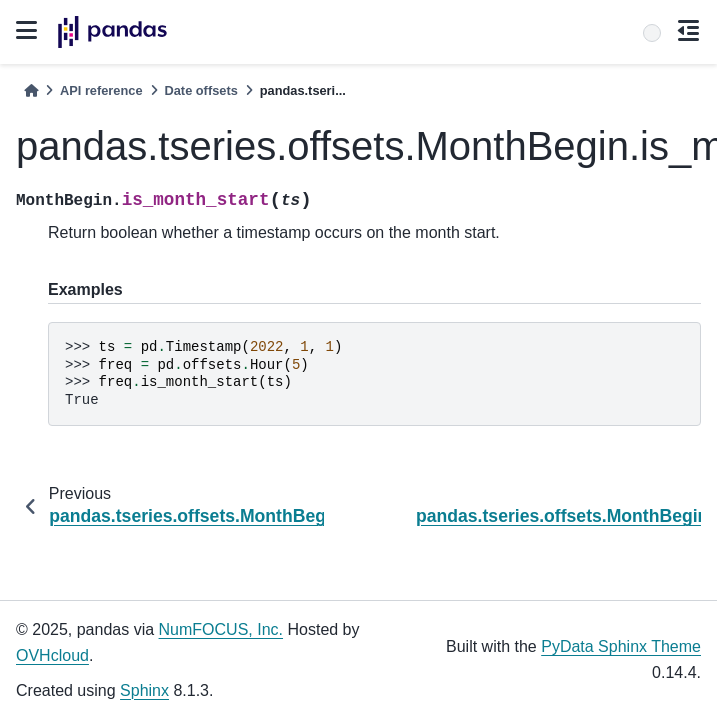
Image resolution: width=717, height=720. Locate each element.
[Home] (31, 90)
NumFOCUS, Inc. (221, 629)
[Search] (652, 33)
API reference (101, 90)
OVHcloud (52, 655)
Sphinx (144, 690)
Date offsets (201, 90)
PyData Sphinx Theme (621, 646)
